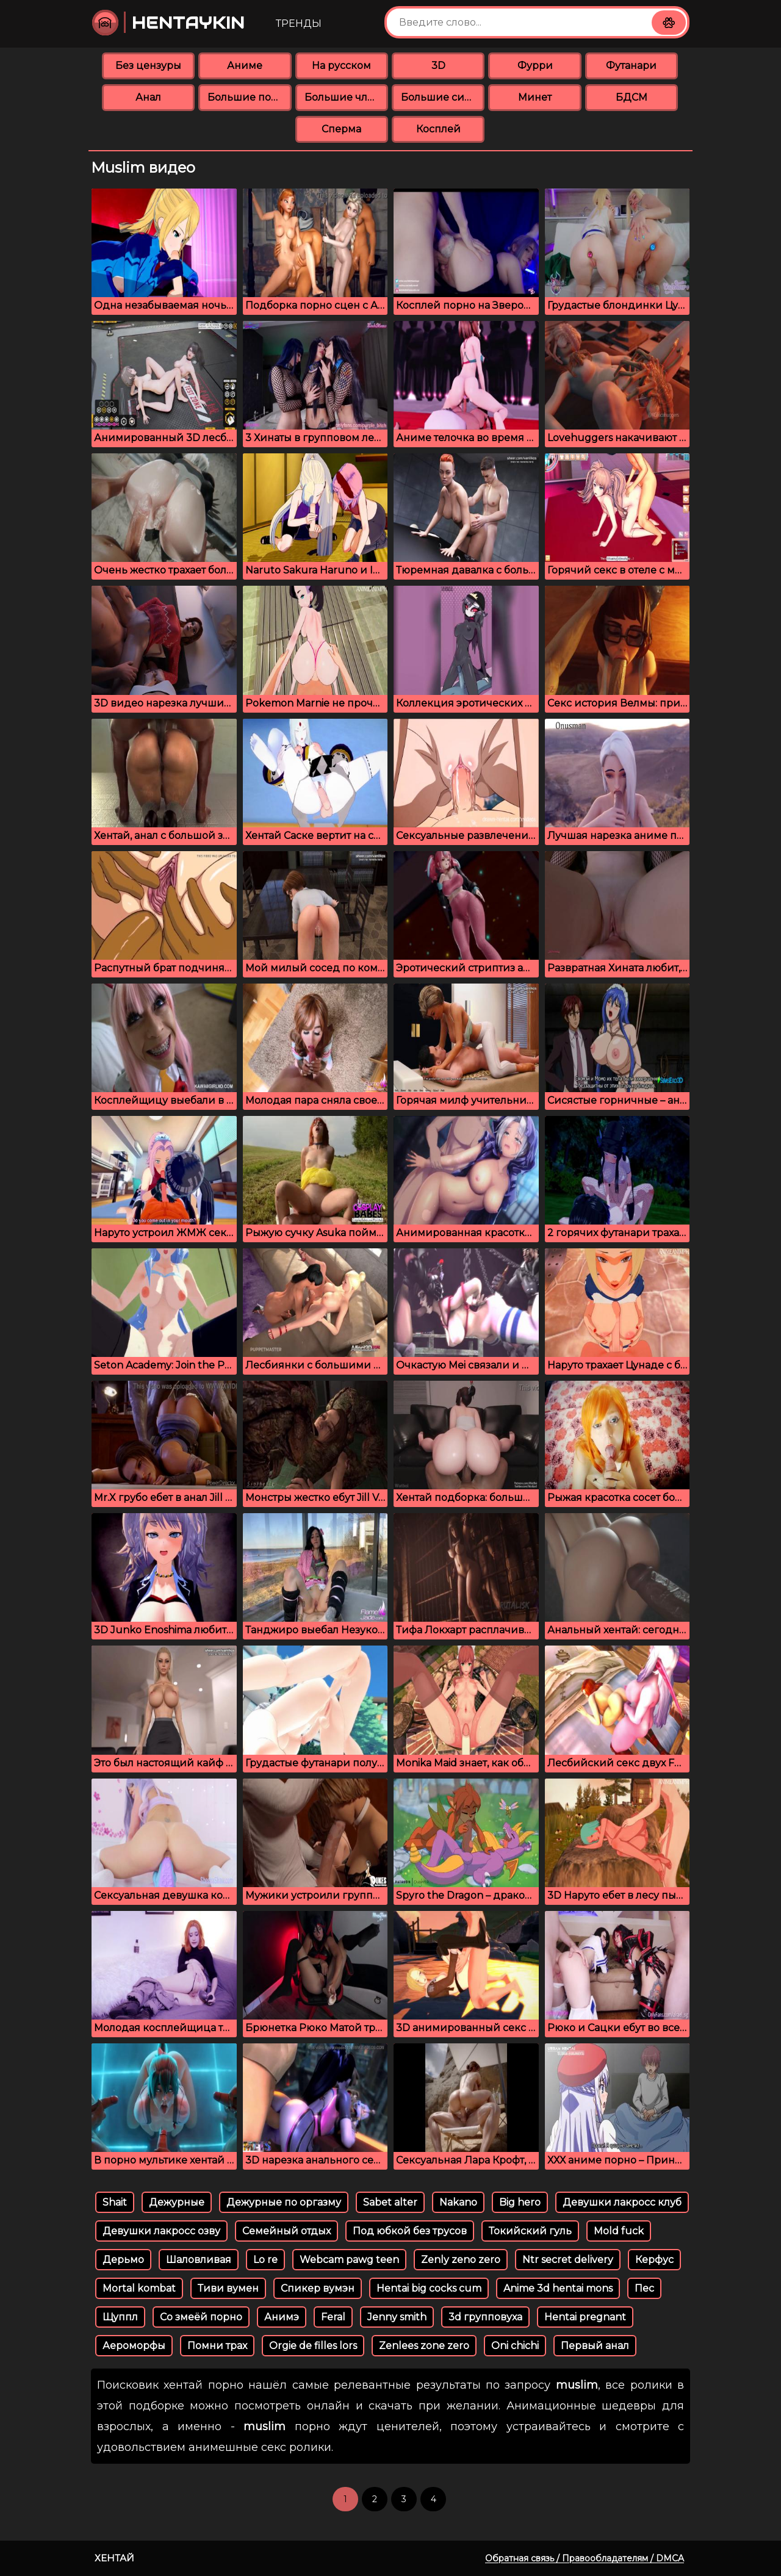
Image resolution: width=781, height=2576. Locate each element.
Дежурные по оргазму (283, 2202)
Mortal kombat (139, 2288)
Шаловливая (198, 2259)
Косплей (438, 129)
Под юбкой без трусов (410, 2231)
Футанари (631, 65)
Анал (148, 97)
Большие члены (346, 97)
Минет (535, 97)
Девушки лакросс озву (161, 2231)
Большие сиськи (442, 97)
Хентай (114, 2558)
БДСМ (631, 97)
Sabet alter (390, 2202)
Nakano (458, 2202)
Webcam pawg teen (349, 2259)
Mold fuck (619, 2231)
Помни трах (217, 2345)
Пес (644, 2288)
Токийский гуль (530, 2231)
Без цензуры (148, 65)
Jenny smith (396, 2317)
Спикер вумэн (318, 2288)
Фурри (535, 65)
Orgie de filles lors (313, 2345)
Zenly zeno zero (460, 2259)
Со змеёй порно (201, 2317)
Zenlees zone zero (424, 2345)
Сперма (341, 129)
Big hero (520, 2202)
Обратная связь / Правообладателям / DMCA (584, 2558)
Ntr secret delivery (567, 2259)
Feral (333, 2317)
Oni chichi (515, 2345)
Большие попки (249, 97)
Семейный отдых (286, 2231)
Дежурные (176, 2202)
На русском (341, 65)
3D (438, 65)
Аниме (244, 65)
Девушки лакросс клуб (622, 2202)
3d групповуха (485, 2317)
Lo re (265, 2259)
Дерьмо (123, 2259)
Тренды (299, 23)
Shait (115, 2202)
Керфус (654, 2259)
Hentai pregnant (585, 2317)
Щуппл (120, 2317)
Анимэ (281, 2317)
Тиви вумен (228, 2288)
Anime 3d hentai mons (558, 2288)
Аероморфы (134, 2345)
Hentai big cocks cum (428, 2288)
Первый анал (595, 2345)
